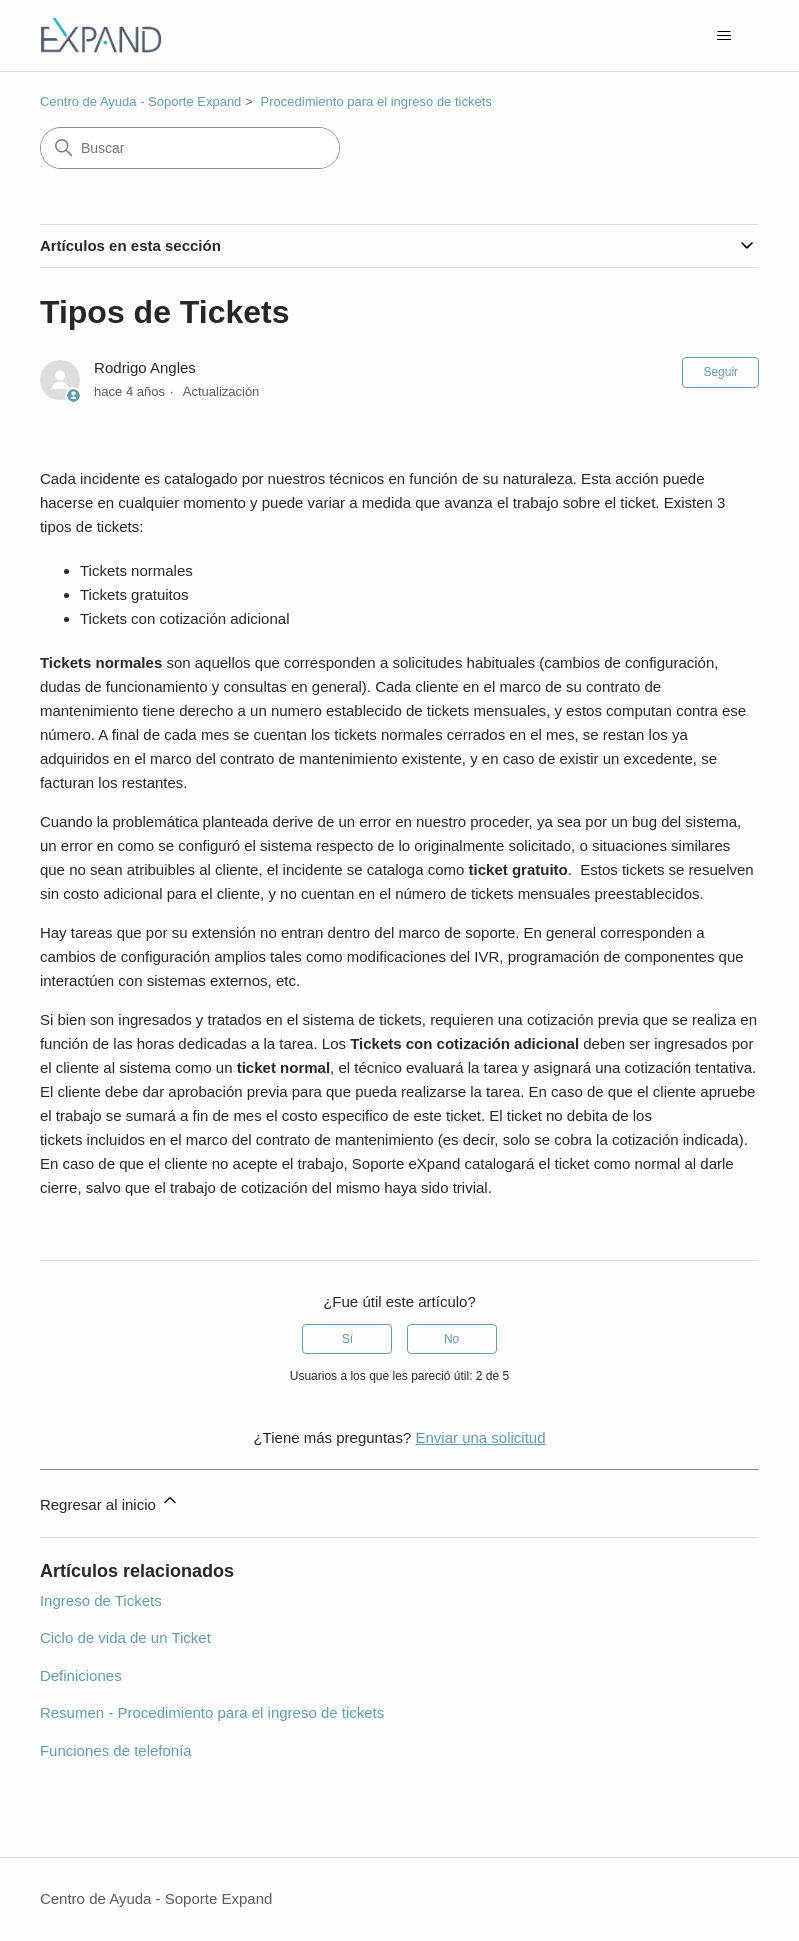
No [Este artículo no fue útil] (451, 1339)
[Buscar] (190, 148)
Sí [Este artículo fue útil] (347, 1339)
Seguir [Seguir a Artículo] (720, 372)
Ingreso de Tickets (101, 1600)
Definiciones (81, 1675)
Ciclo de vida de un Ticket (125, 1637)
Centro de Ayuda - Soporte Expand (140, 101)
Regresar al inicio (110, 1501)
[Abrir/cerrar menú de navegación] (723, 36)
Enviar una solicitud (480, 1437)
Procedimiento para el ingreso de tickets (376, 101)
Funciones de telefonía (116, 1750)
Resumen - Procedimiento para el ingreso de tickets (212, 1712)
